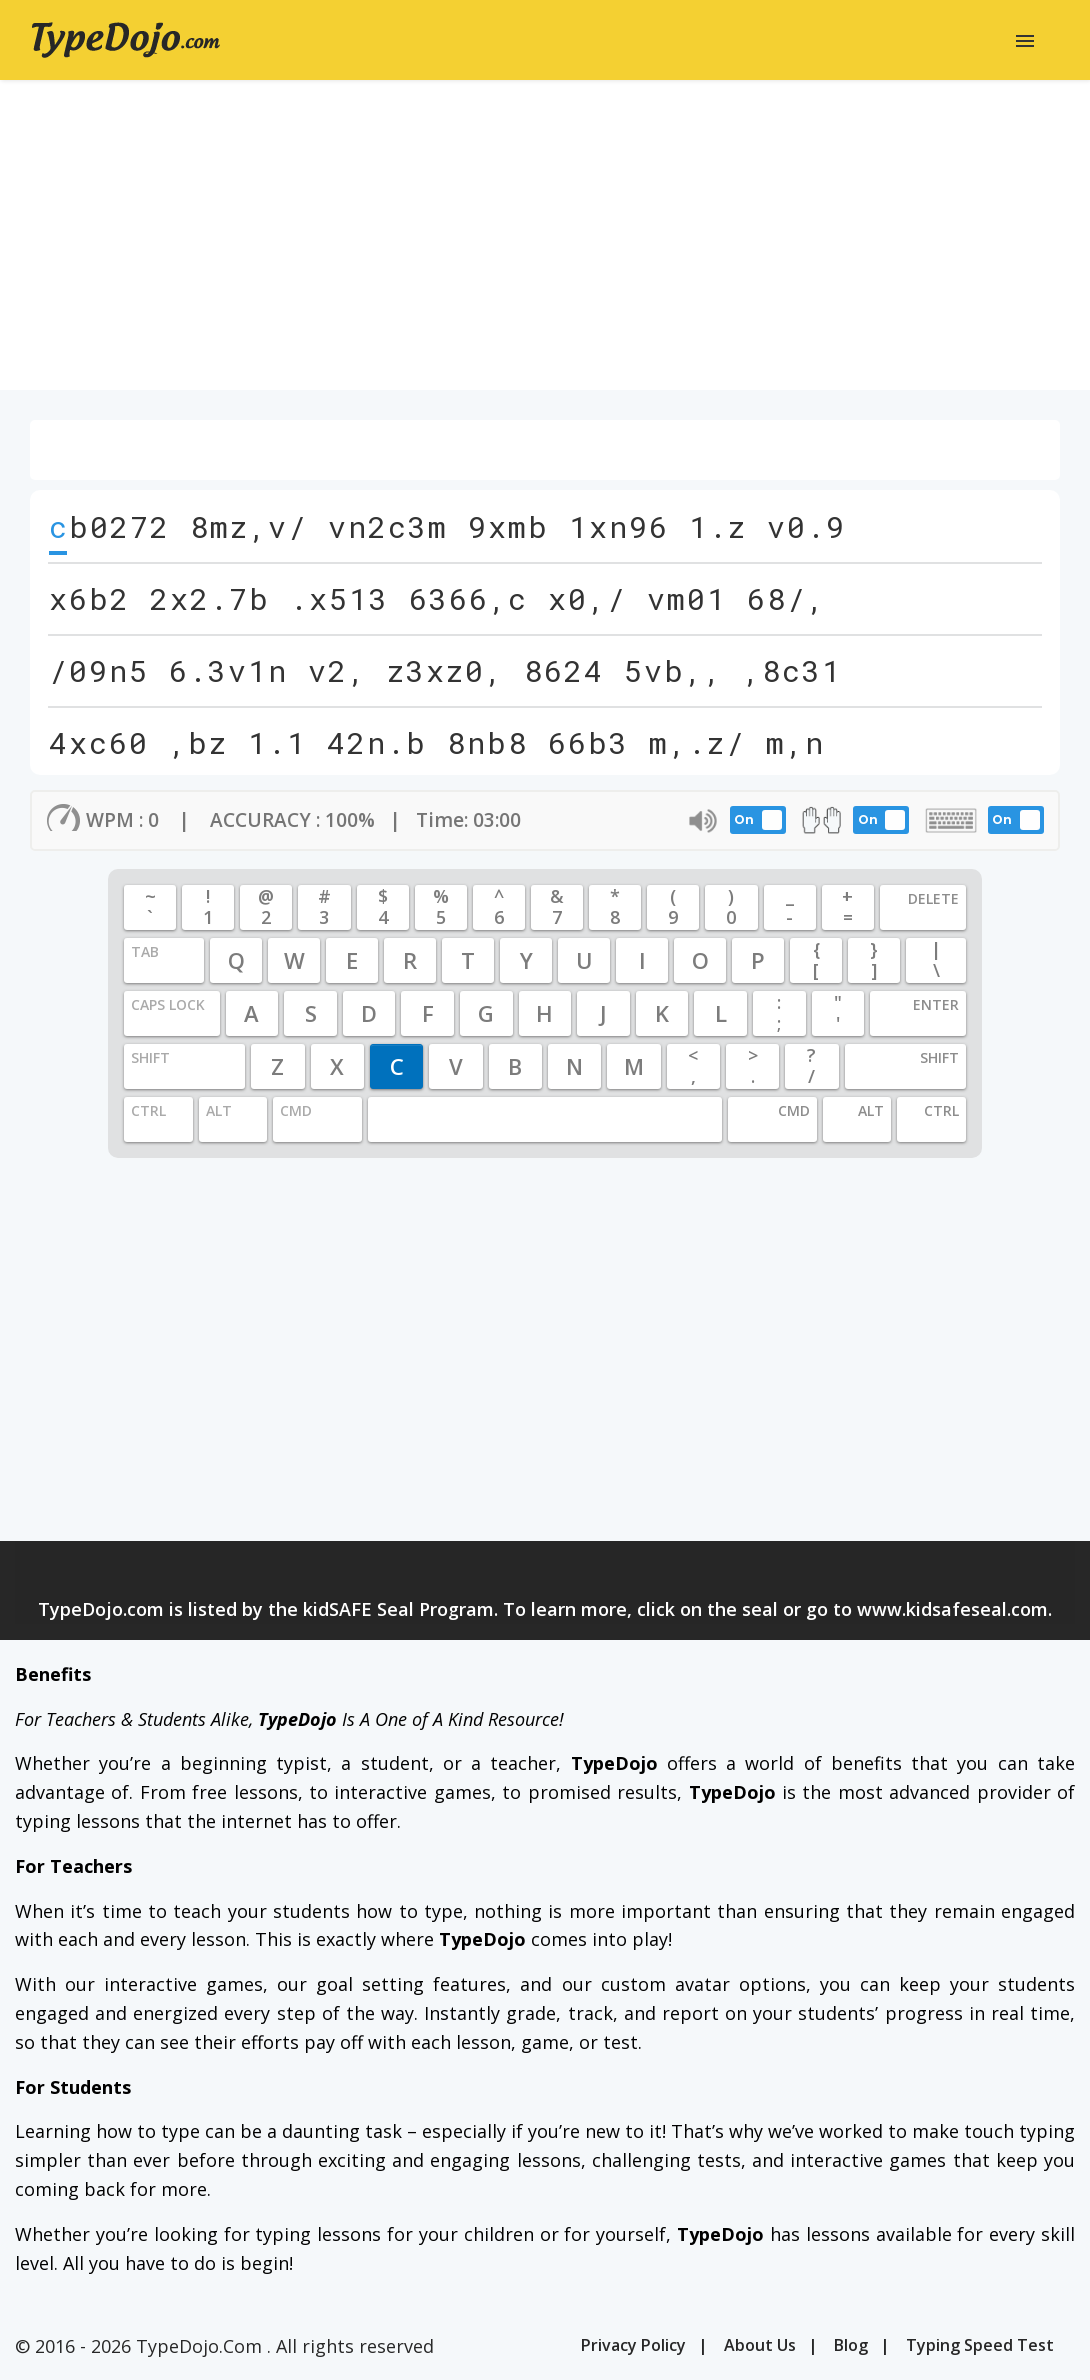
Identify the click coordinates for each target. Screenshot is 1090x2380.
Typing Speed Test (980, 2345)
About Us (760, 2345)
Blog (851, 2345)
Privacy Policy (633, 2345)
